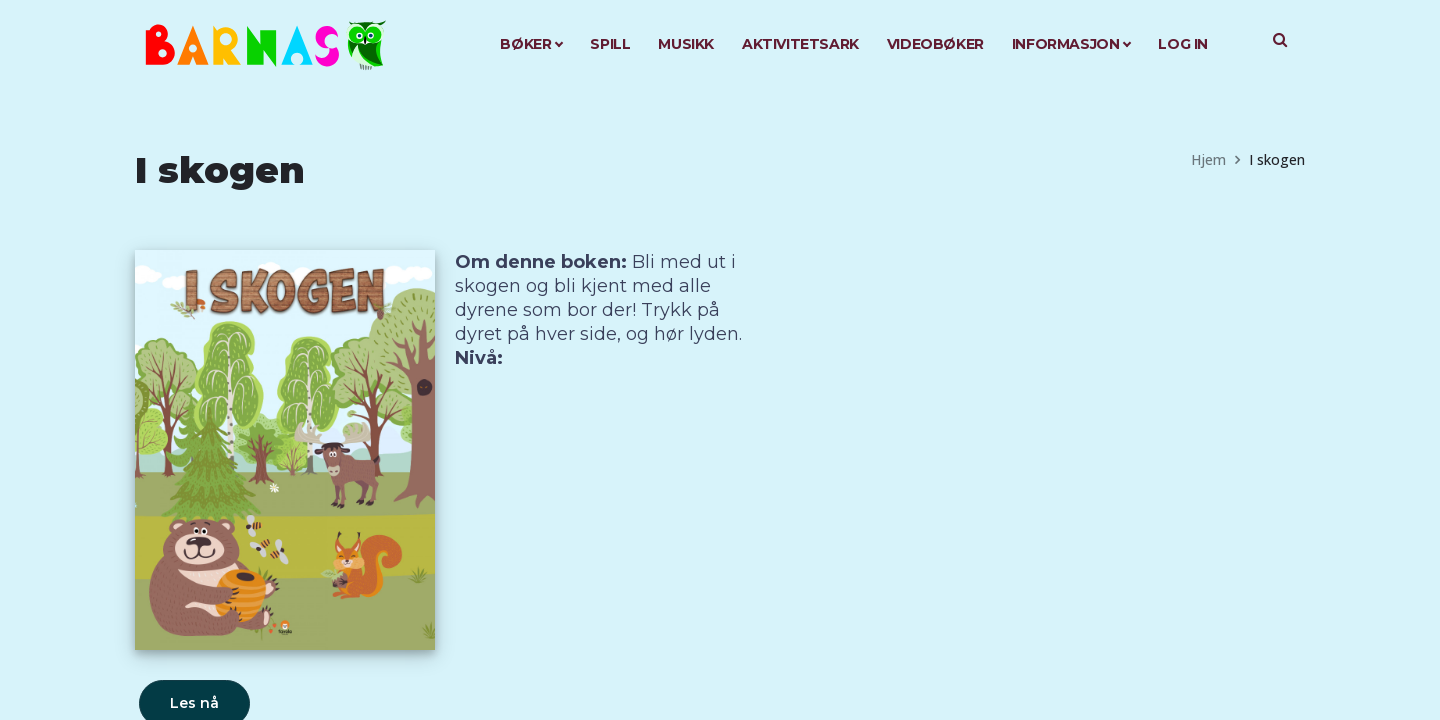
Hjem (1208, 159)
